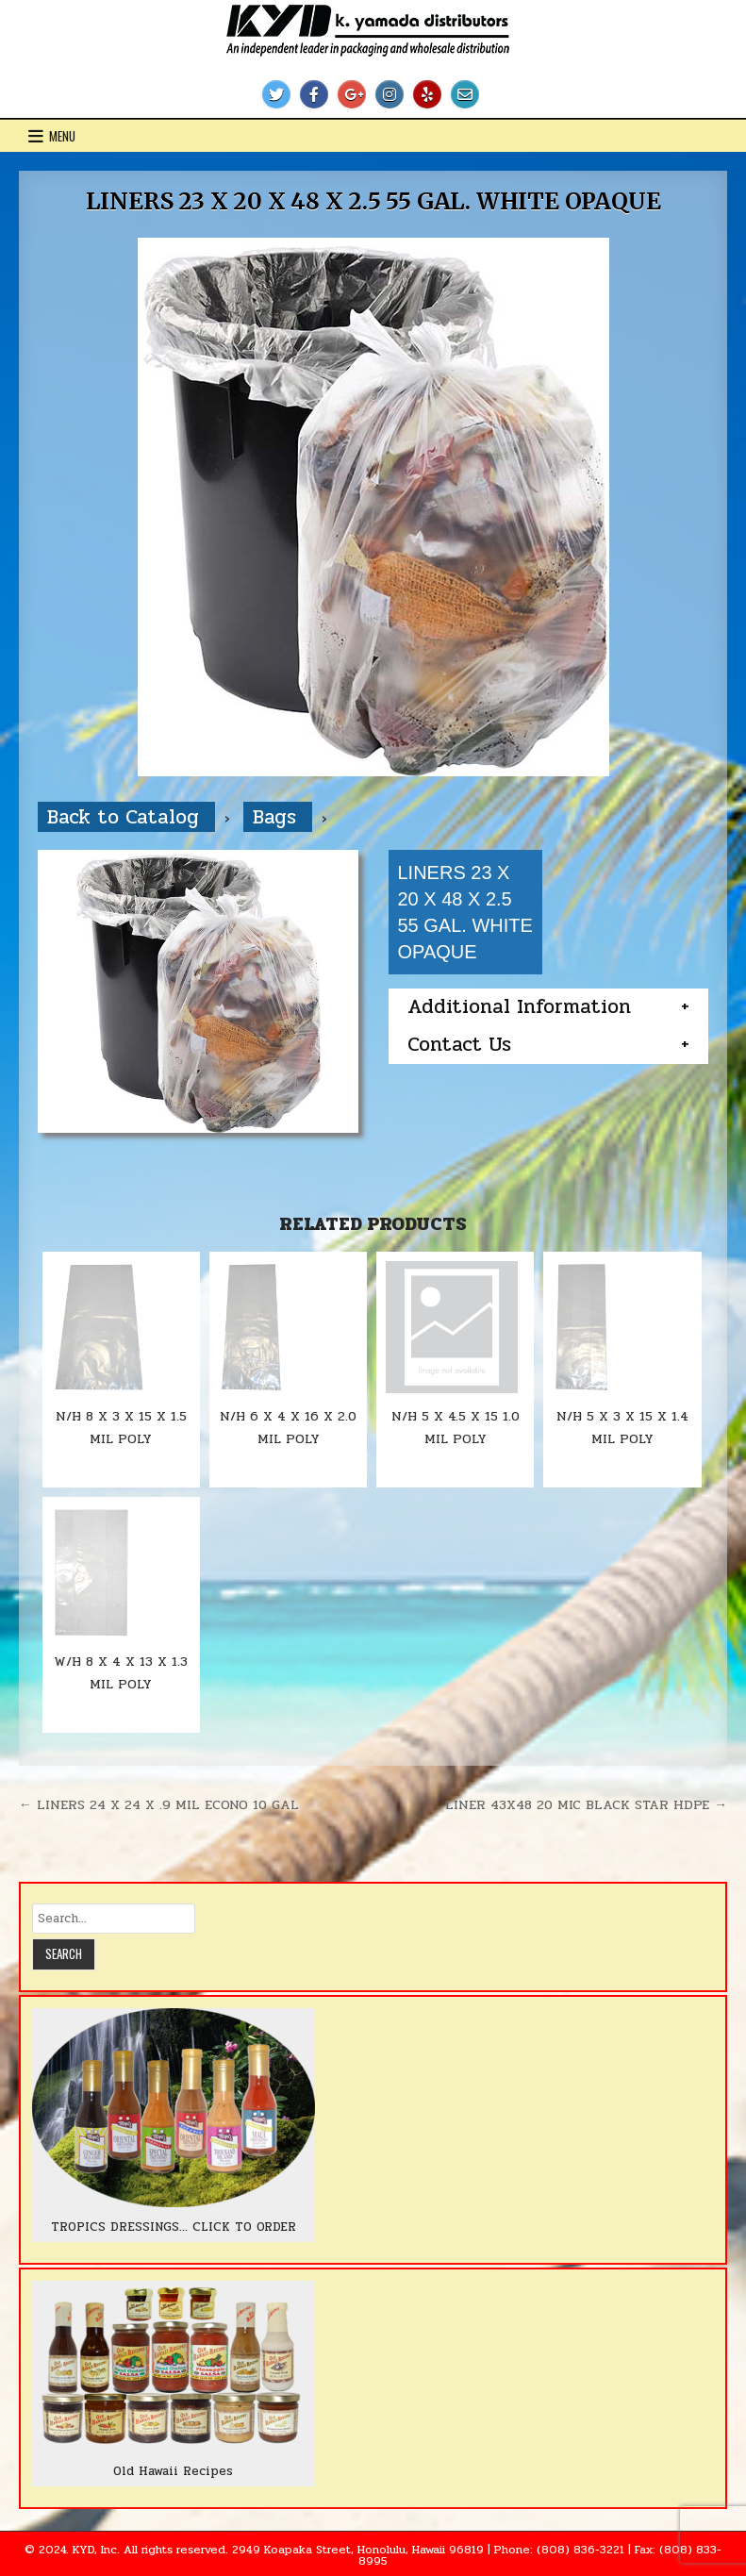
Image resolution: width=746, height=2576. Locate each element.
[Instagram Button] (389, 94)
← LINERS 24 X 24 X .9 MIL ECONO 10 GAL (159, 1804)
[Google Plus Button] (352, 94)
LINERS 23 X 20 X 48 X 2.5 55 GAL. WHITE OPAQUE (373, 201)
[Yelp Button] (427, 94)
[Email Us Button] (465, 94)
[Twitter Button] (276, 94)
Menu (62, 135)
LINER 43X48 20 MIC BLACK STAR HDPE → (586, 1804)
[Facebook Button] (314, 94)
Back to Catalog (126, 817)
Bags (278, 817)
